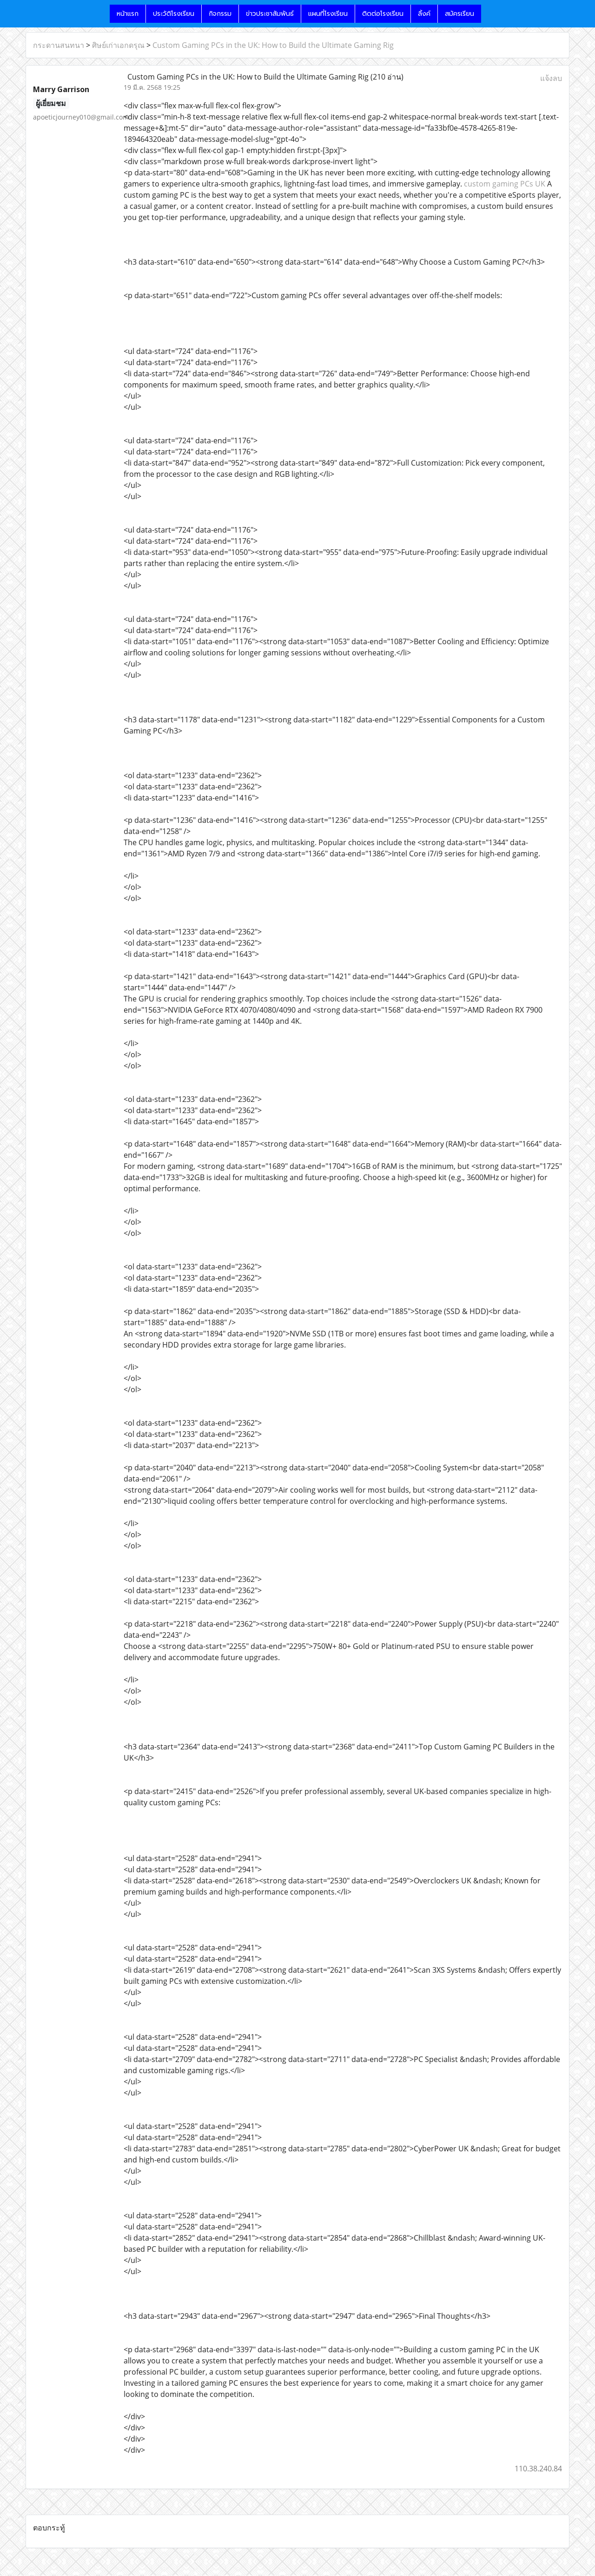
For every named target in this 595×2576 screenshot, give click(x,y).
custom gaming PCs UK (504, 184)
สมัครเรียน (459, 14)
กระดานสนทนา (58, 45)
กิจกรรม (220, 14)
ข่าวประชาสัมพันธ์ (270, 14)
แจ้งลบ (551, 78)
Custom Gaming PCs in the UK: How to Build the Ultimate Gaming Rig (273, 45)
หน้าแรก (128, 14)
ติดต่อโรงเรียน (382, 14)
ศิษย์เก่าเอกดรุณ (118, 45)
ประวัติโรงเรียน (173, 14)
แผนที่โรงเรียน (328, 14)
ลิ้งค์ (424, 14)
